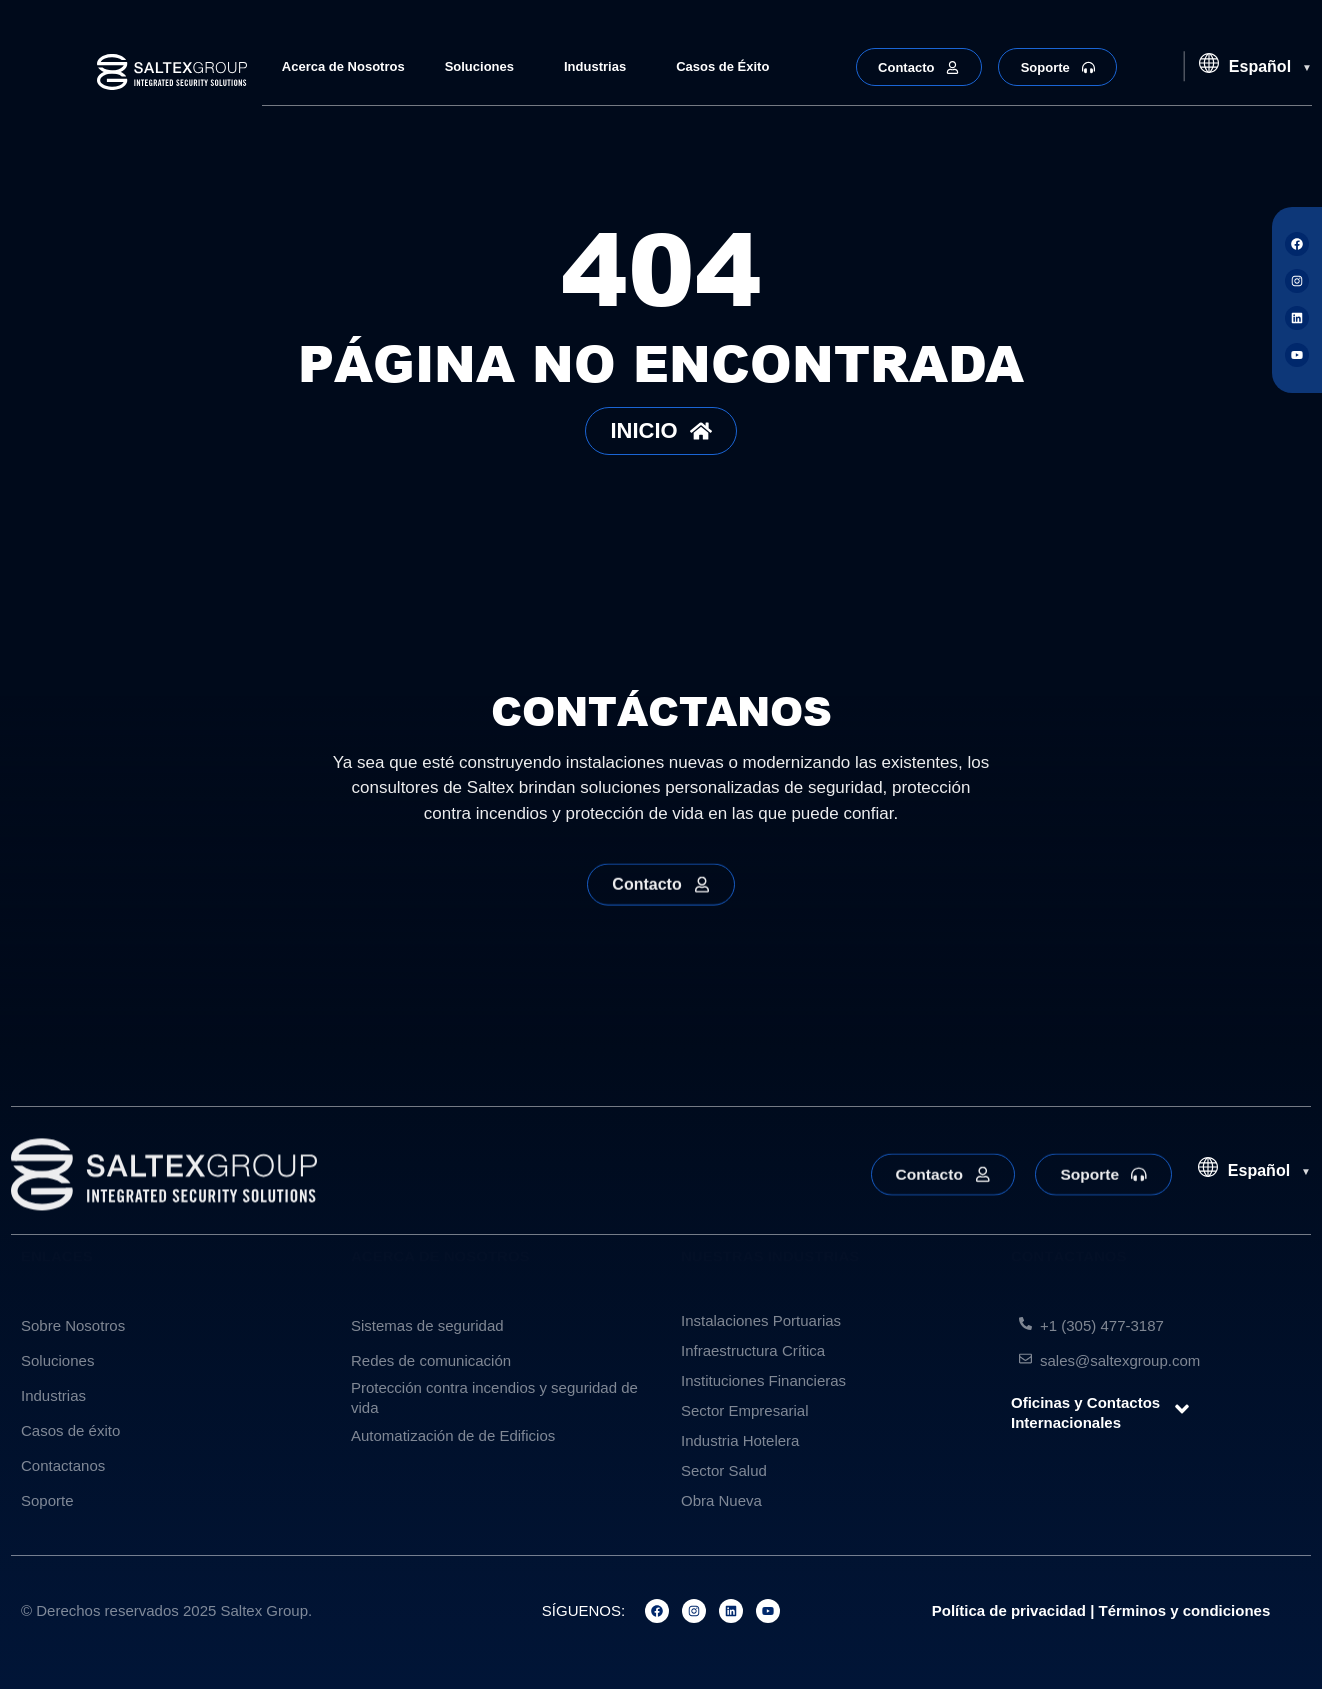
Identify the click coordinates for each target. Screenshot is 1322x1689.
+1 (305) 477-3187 (1102, 1325)
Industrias (600, 67)
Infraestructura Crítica (753, 1350)
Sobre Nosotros (73, 1325)
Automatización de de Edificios (453, 1435)
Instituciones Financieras (763, 1380)
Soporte (47, 1500)
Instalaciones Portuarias (761, 1320)
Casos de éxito (70, 1430)
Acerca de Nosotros (343, 66)
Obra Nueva (721, 1500)
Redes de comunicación (431, 1360)
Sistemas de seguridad (427, 1325)
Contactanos (63, 1465)
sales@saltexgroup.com (1120, 1360)
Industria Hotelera (740, 1440)
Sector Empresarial (745, 1410)
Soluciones (484, 67)
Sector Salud (724, 1470)
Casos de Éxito (722, 66)
